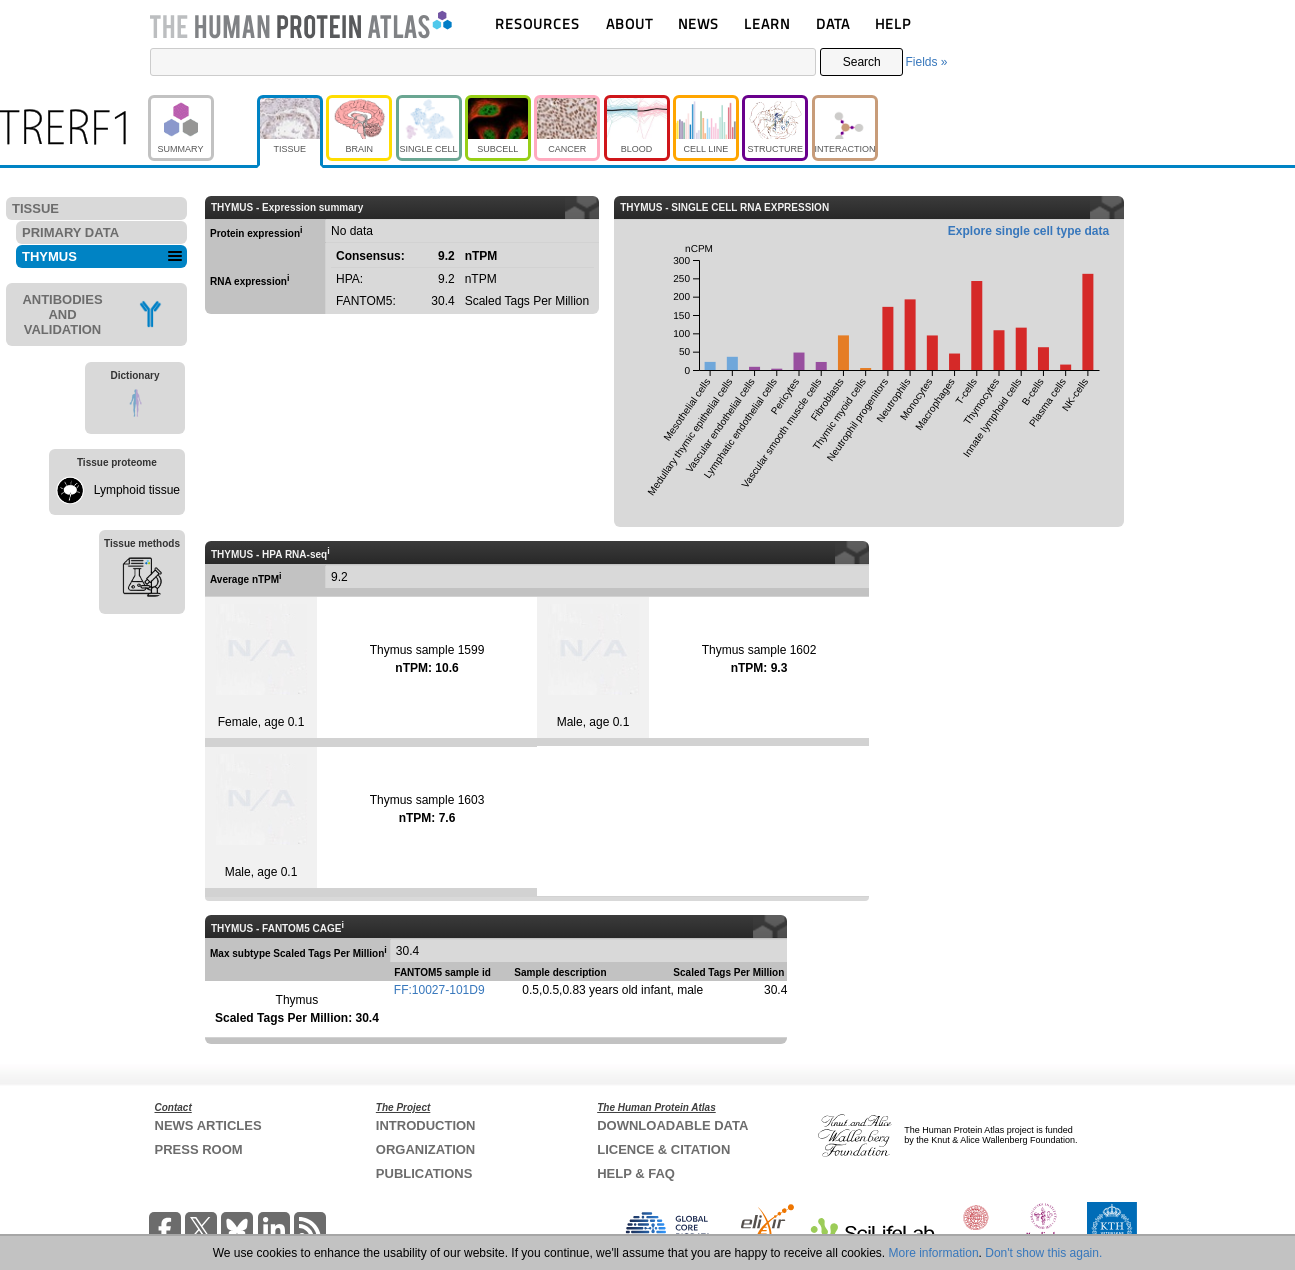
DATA (833, 23)
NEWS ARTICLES (208, 1125)
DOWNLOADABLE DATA (672, 1125)
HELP (893, 23)
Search (862, 62)
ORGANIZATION (425, 1149)
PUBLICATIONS (424, 1173)
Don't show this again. (1043, 1253)
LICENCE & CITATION (663, 1149)
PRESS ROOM (199, 1149)
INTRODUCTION (426, 1125)
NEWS (698, 23)
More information (934, 1253)
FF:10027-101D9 (439, 990)
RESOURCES (537, 23)
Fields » (926, 62)
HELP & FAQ (636, 1173)
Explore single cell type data (1028, 231)
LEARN (767, 23)
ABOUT (629, 23)
